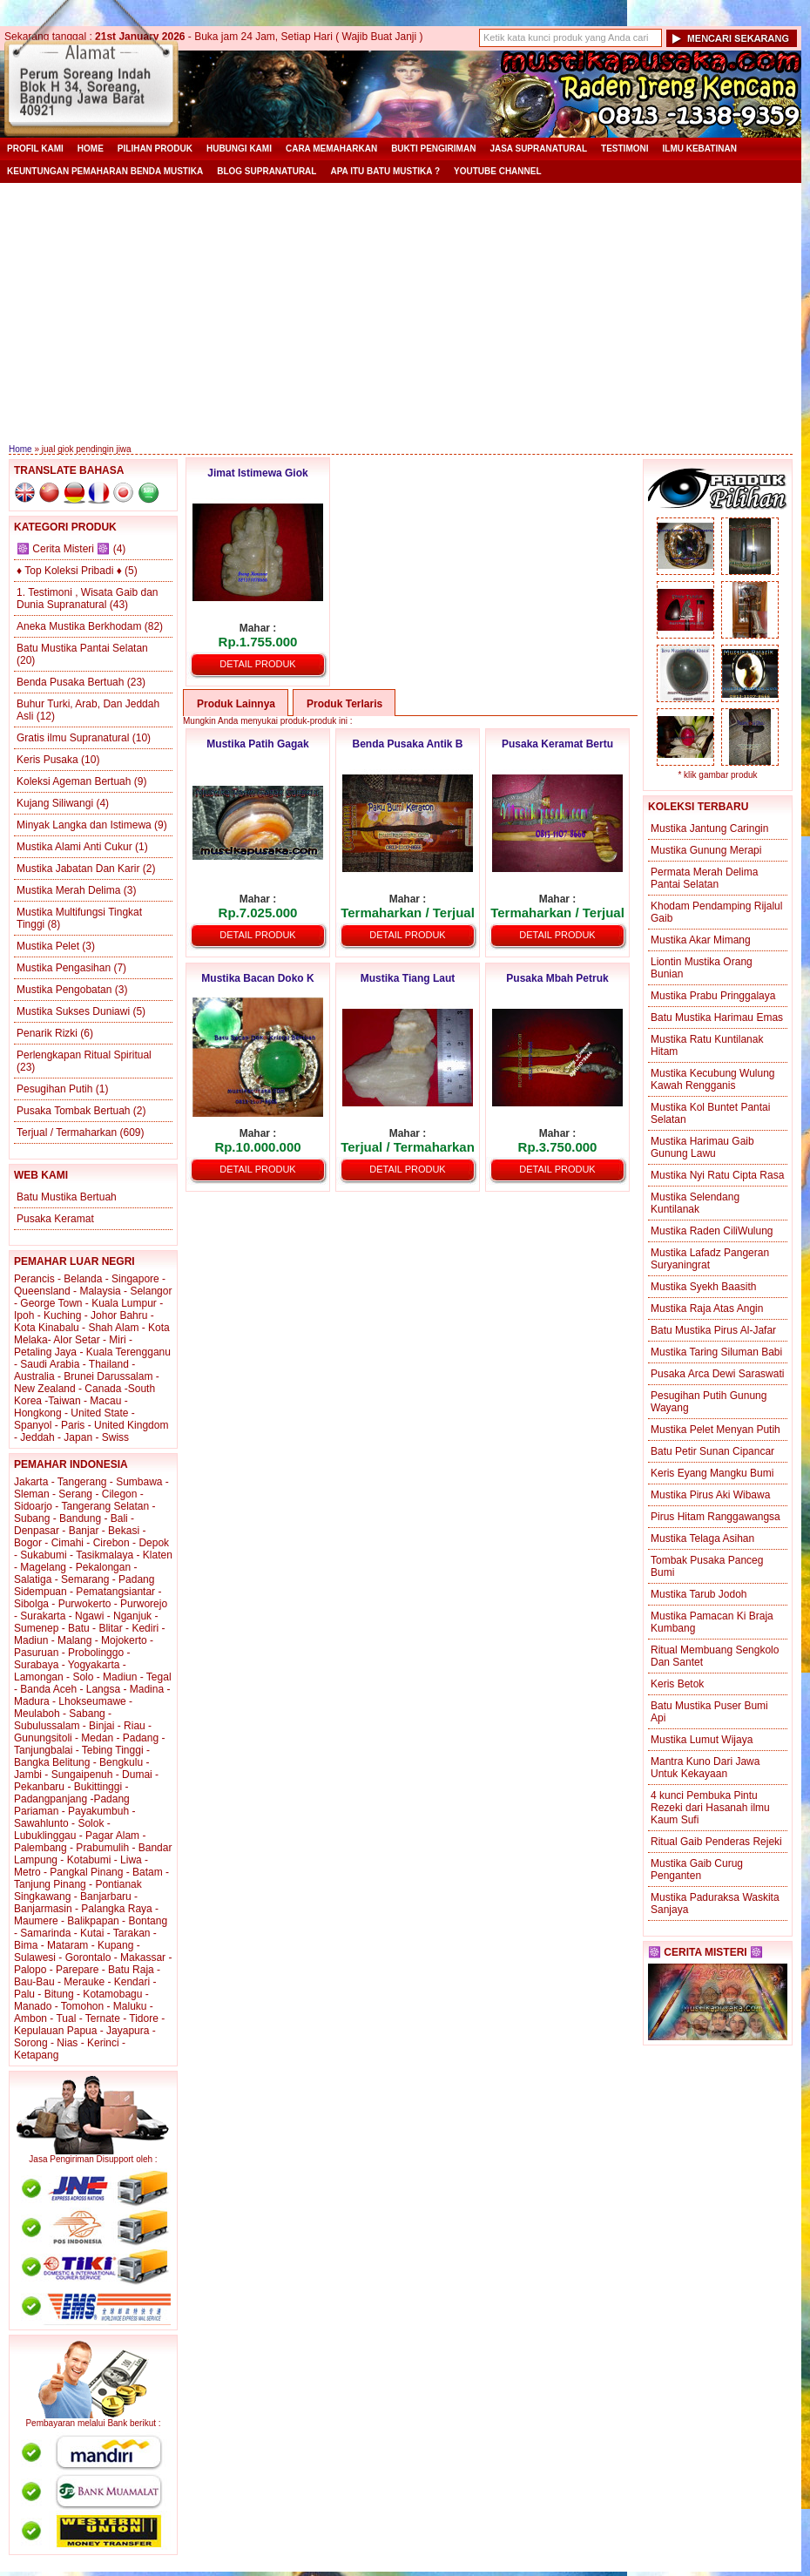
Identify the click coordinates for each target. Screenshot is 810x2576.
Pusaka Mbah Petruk (557, 978)
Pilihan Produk (155, 148)
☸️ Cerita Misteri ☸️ (63, 549)
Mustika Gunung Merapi (706, 850)
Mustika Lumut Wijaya (702, 1740)
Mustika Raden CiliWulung (712, 1231)
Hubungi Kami (239, 148)
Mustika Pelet (48, 946)
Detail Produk (257, 664)
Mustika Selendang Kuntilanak (695, 1203)
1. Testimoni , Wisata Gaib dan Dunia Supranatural (88, 598)
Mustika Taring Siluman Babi (716, 1352)
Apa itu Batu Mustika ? (385, 171)
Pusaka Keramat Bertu (557, 744)
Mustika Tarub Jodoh (699, 1594)
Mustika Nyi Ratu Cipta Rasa (717, 1175)
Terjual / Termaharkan (67, 1132)
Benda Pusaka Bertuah (70, 682)
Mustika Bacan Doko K (257, 978)
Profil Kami (35, 148)
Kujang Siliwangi (55, 803)
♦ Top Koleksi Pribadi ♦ (69, 571)
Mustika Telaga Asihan (702, 1538)
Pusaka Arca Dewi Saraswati (717, 1374)
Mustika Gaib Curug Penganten (697, 1869)
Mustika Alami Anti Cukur (74, 847)
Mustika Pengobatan (64, 990)
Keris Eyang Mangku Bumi (712, 1473)
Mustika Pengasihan (64, 968)
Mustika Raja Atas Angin (707, 1308)
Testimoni (624, 148)
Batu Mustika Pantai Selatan (82, 648)
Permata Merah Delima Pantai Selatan (704, 878)
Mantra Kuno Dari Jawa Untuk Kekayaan (705, 1767)
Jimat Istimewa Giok (257, 473)
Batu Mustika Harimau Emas (717, 1017)
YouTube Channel (498, 171)
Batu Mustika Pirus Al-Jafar (713, 1330)
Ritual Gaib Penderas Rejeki (716, 1842)
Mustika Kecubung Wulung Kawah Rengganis (713, 1079)
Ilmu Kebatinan (700, 148)
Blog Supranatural (266, 171)
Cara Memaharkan (331, 148)
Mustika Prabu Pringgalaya (713, 996)
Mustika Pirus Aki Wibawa (710, 1495)
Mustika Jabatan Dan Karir (78, 868)
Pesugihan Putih (54, 1089)
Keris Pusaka (47, 760)
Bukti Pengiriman (433, 148)
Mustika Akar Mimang (701, 940)
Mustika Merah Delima (68, 890)
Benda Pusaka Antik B (408, 744)
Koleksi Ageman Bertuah (74, 781)
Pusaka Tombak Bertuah (74, 1111)
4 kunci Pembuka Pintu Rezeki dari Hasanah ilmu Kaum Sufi (710, 1807)
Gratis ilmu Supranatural (73, 738)
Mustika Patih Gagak (257, 744)
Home (91, 148)
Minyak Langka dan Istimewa (84, 825)
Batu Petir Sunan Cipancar (712, 1451)
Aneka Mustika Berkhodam (79, 626)
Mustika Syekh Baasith (703, 1287)
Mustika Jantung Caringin (709, 828)
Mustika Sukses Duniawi (73, 1011)
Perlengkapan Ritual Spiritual (84, 1055)
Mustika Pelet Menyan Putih (715, 1429)
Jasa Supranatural (538, 148)
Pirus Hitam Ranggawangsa (715, 1517)
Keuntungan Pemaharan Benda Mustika (105, 171)
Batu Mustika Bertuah (67, 1197)
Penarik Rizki (47, 1033)
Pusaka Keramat (55, 1219)
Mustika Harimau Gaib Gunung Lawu (702, 1147)
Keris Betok (677, 1684)
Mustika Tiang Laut (408, 978)
